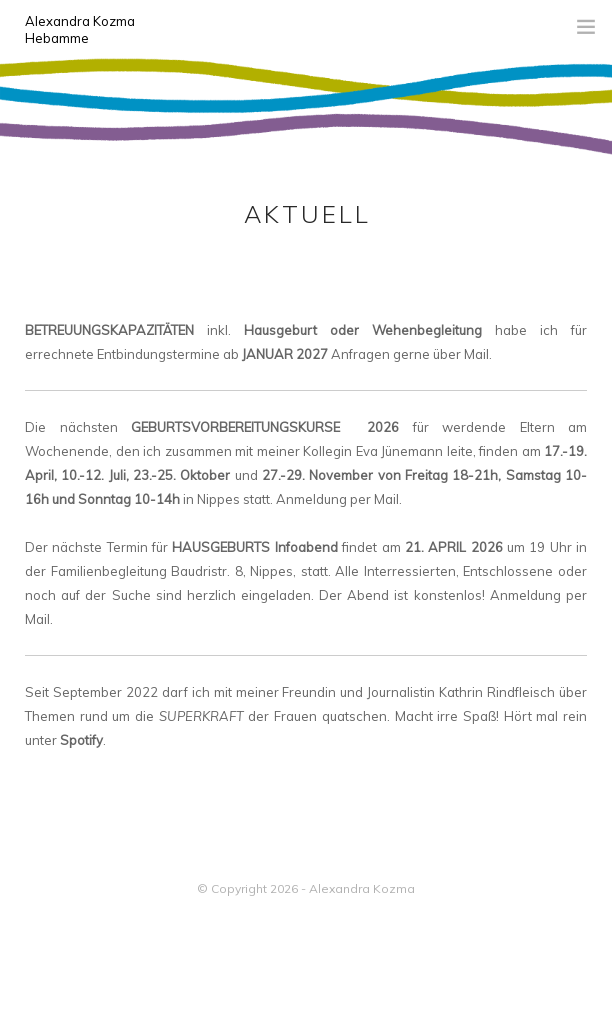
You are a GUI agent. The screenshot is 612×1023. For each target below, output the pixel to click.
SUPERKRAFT (201, 716)
